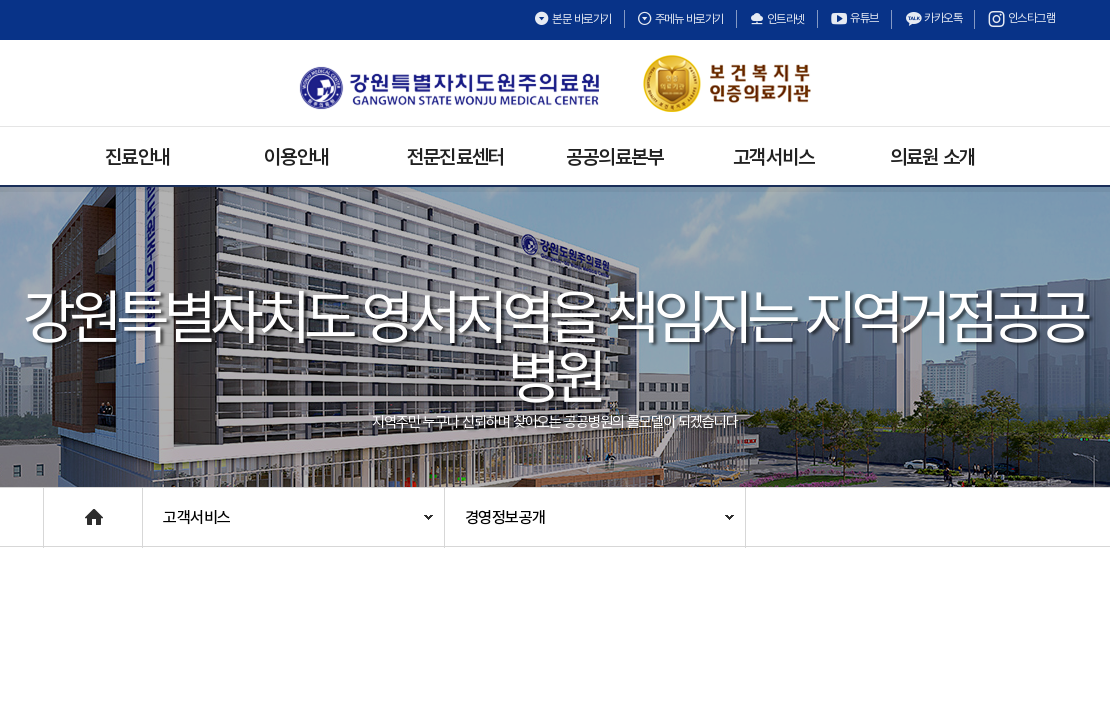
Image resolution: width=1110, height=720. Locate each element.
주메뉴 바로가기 (680, 19)
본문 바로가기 (573, 19)
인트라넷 (777, 19)
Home (64, 507)
